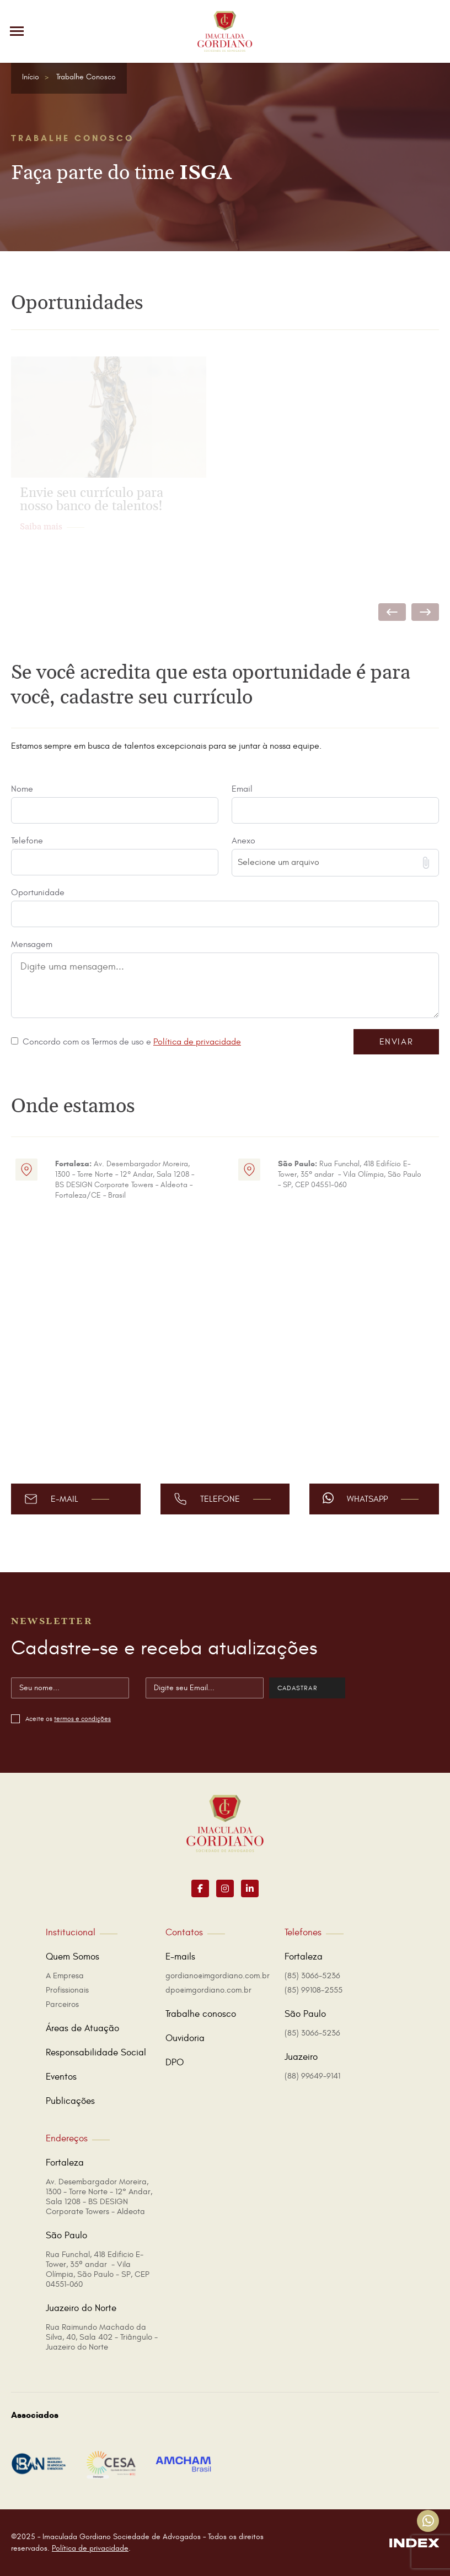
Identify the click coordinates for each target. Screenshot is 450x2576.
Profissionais (67, 1990)
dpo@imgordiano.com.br (208, 1990)
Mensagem (31, 944)
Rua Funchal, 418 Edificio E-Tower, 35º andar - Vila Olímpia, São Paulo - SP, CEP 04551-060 (97, 2269)
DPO (174, 2062)
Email (242, 789)
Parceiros (62, 2004)
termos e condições (82, 1719)
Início (30, 77)
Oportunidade (38, 892)
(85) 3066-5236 (312, 1975)
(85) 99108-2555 (313, 1990)
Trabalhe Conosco (86, 77)
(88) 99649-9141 (312, 2076)
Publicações (70, 2101)
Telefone (27, 841)
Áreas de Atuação (82, 2028)
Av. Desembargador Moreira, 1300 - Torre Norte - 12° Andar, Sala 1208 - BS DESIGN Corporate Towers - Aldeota (99, 2196)
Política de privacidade (197, 1042)
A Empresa (65, 1975)
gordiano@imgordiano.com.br (217, 1975)
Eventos (61, 2076)
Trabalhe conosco (200, 2014)
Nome (22, 789)
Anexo (243, 841)
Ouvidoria (185, 2038)
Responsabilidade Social (96, 2052)
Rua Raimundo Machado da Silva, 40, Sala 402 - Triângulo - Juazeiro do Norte (102, 2337)
